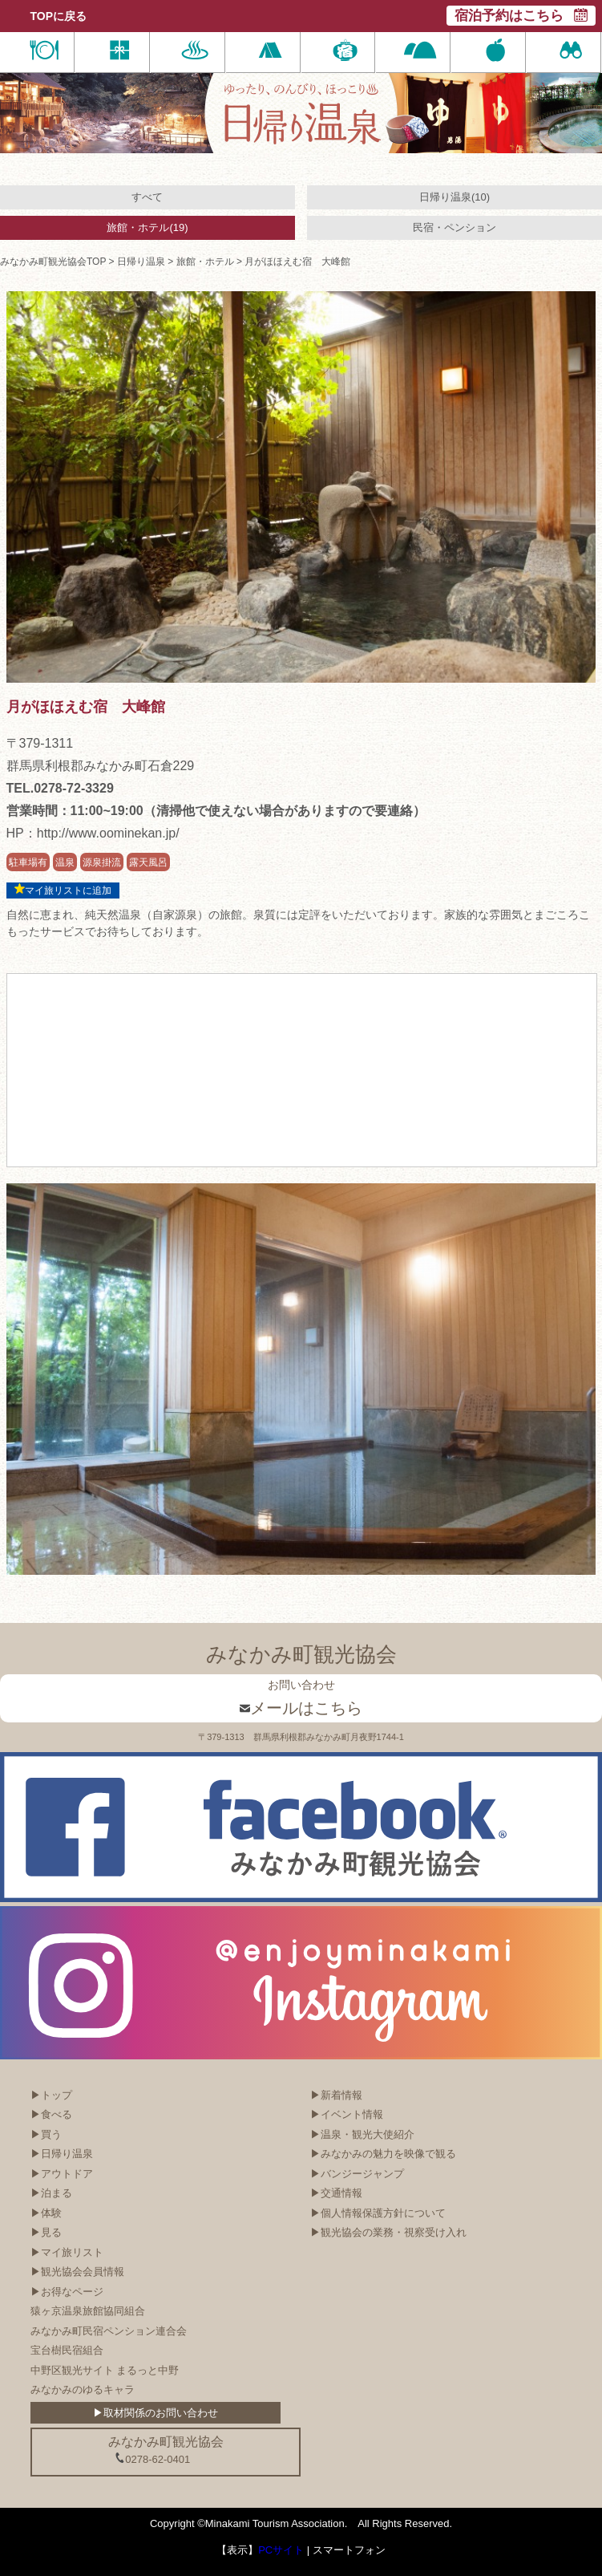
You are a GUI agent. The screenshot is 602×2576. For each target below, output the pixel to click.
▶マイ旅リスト (66, 2252)
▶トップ (51, 2095)
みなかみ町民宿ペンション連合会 (108, 2331)
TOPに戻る (58, 16)
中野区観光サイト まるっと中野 (105, 2370)
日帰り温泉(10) (454, 197)
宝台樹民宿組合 (66, 2350)
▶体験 (46, 2213)
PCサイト (281, 2550)
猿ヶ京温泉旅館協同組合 (87, 2311)
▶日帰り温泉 (61, 2154)
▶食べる (51, 2114)
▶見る (46, 2232)
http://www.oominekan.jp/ (108, 833)
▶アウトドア (61, 2174)
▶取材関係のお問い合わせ (155, 2413)
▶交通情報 (336, 2193)
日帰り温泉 (141, 261)
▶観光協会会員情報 (77, 2272)
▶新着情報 (336, 2095)
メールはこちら (301, 1708)
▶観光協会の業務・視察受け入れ (388, 2232)
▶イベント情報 (346, 2114)
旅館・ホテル (205, 261)
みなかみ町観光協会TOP (53, 261)
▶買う (46, 2134)
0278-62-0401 (152, 2458)
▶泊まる (51, 2193)
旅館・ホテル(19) (147, 227)
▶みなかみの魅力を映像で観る (383, 2154)
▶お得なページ (66, 2292)
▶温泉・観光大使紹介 (362, 2134)
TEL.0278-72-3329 (60, 788)
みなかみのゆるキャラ (82, 2389)
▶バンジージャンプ (357, 2174)
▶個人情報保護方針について (378, 2213)
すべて (147, 197)
